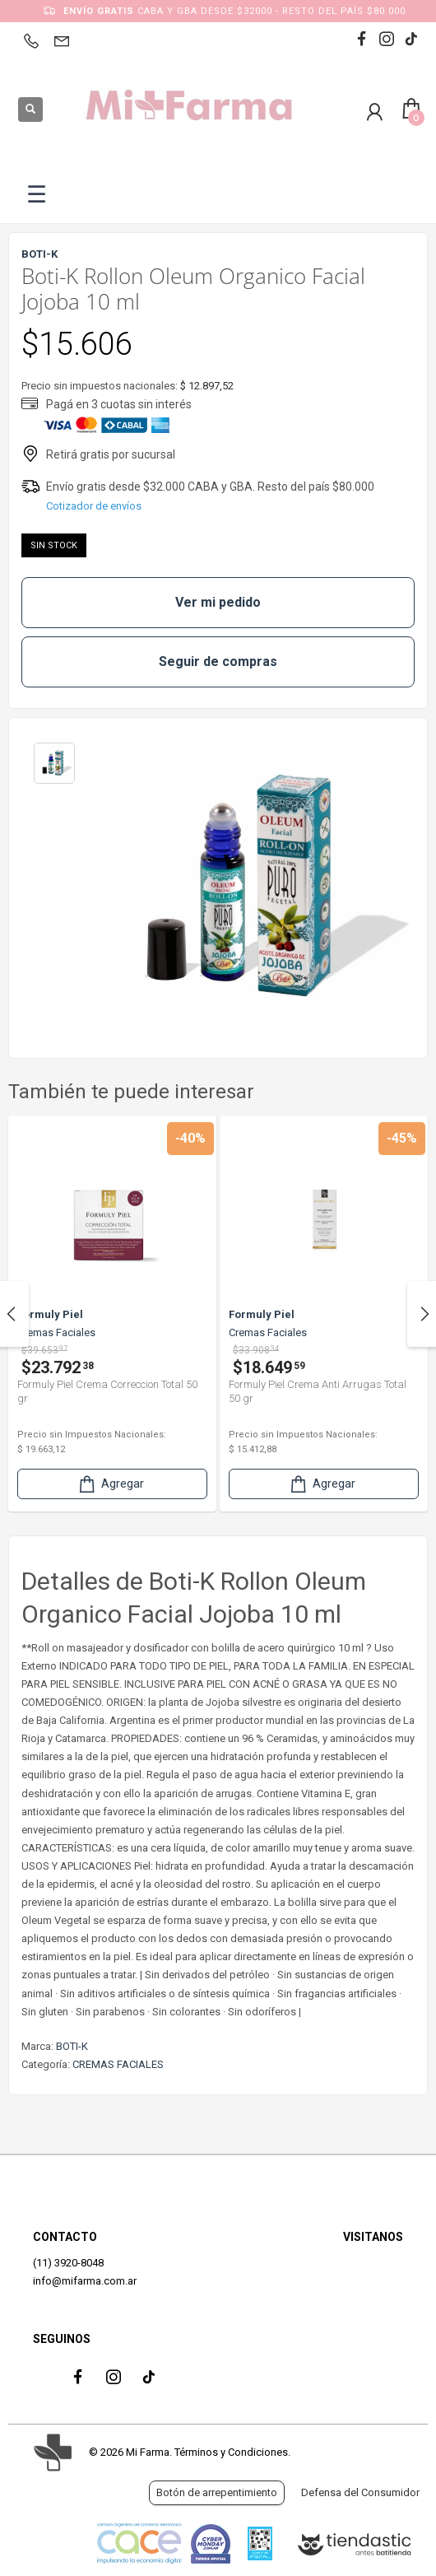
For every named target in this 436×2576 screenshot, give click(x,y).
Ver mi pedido (218, 602)
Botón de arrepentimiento (216, 2492)
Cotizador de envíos (93, 506)
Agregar (110, 1484)
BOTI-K (72, 2046)
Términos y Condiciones (231, 2452)
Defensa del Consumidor (360, 2492)
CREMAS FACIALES (118, 2064)
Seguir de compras (218, 661)
